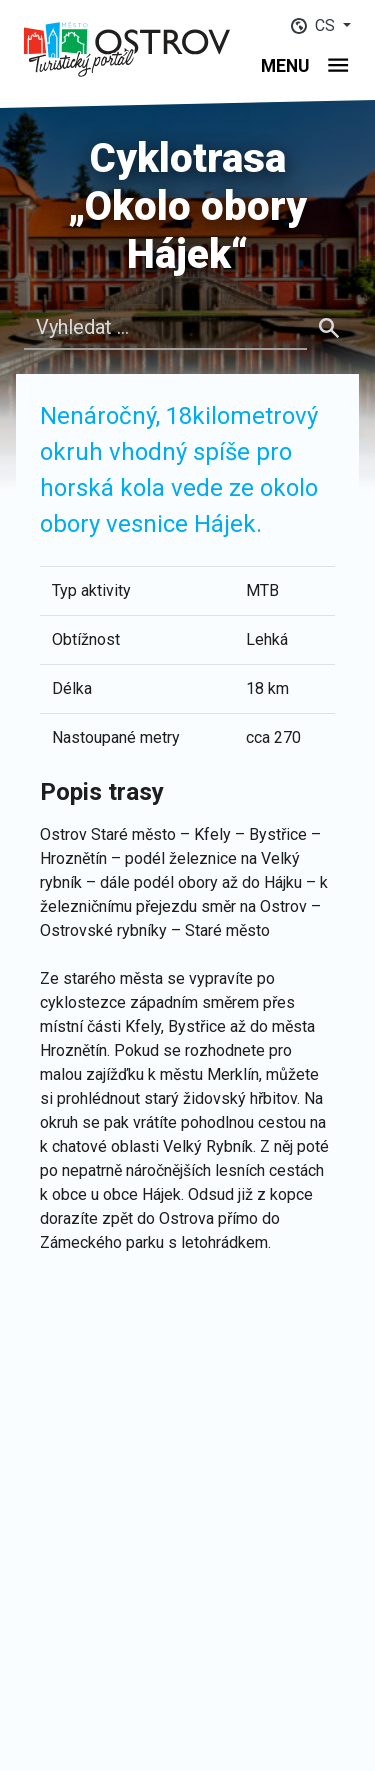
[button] (321, 25)
